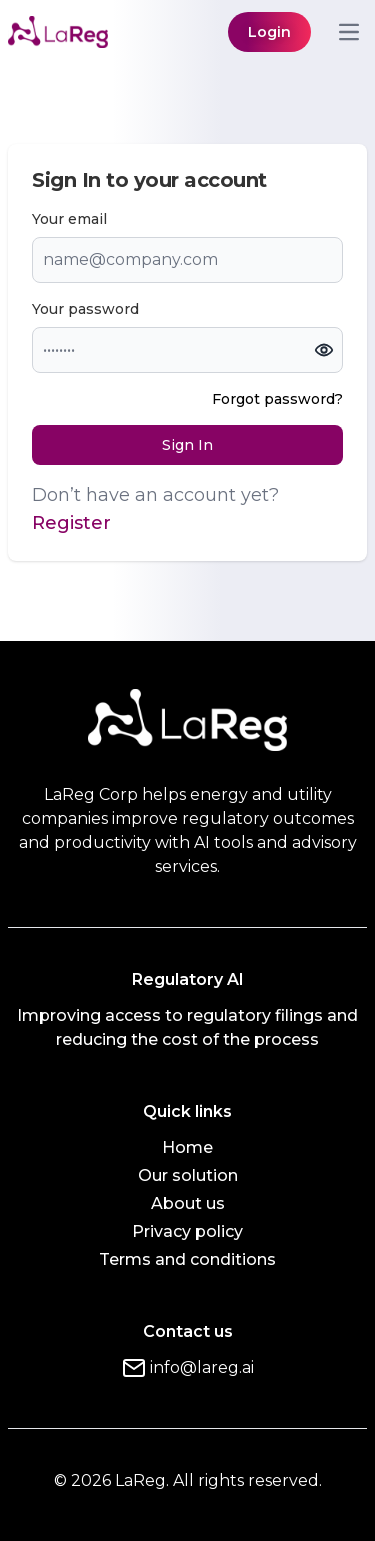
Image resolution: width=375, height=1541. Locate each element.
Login (269, 32)
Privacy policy (187, 1231)
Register (71, 523)
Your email (69, 219)
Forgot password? (277, 399)
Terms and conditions (187, 1259)
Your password (85, 309)
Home (187, 1147)
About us (188, 1203)
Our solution (188, 1175)
